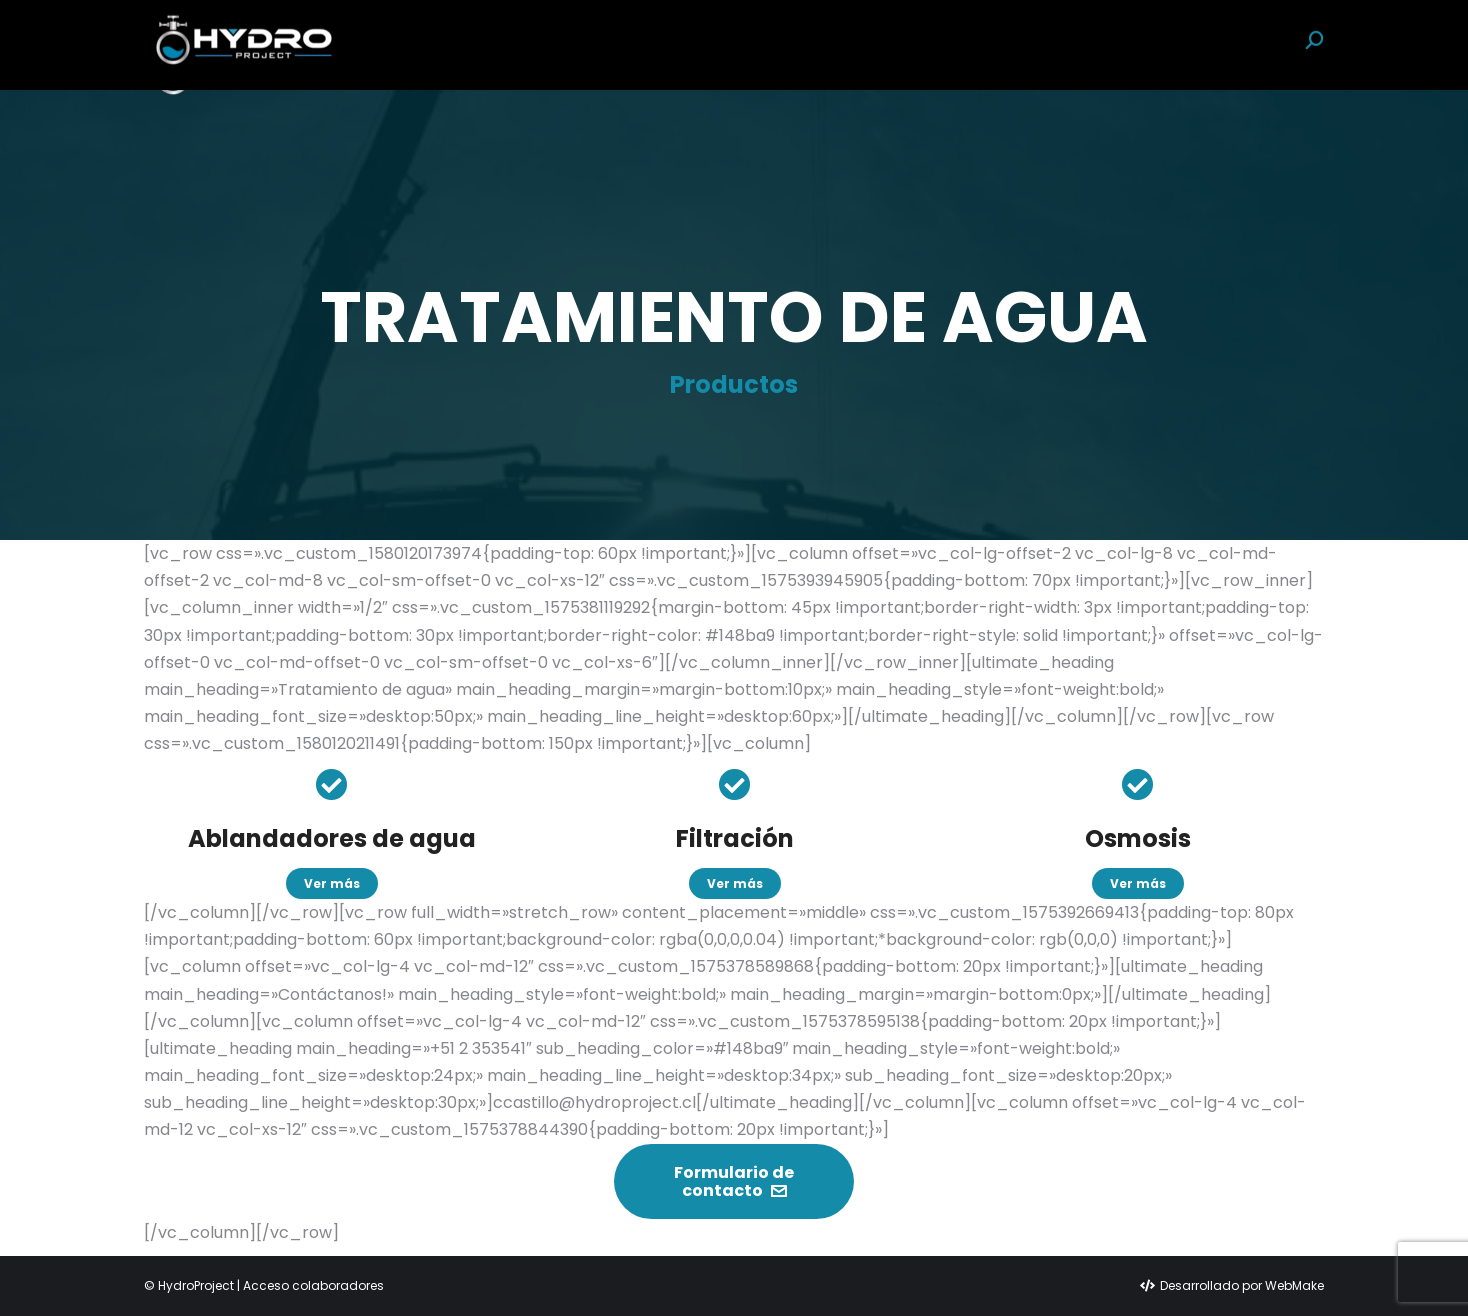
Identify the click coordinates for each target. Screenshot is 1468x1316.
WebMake (1294, 1285)
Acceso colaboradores (313, 1285)
